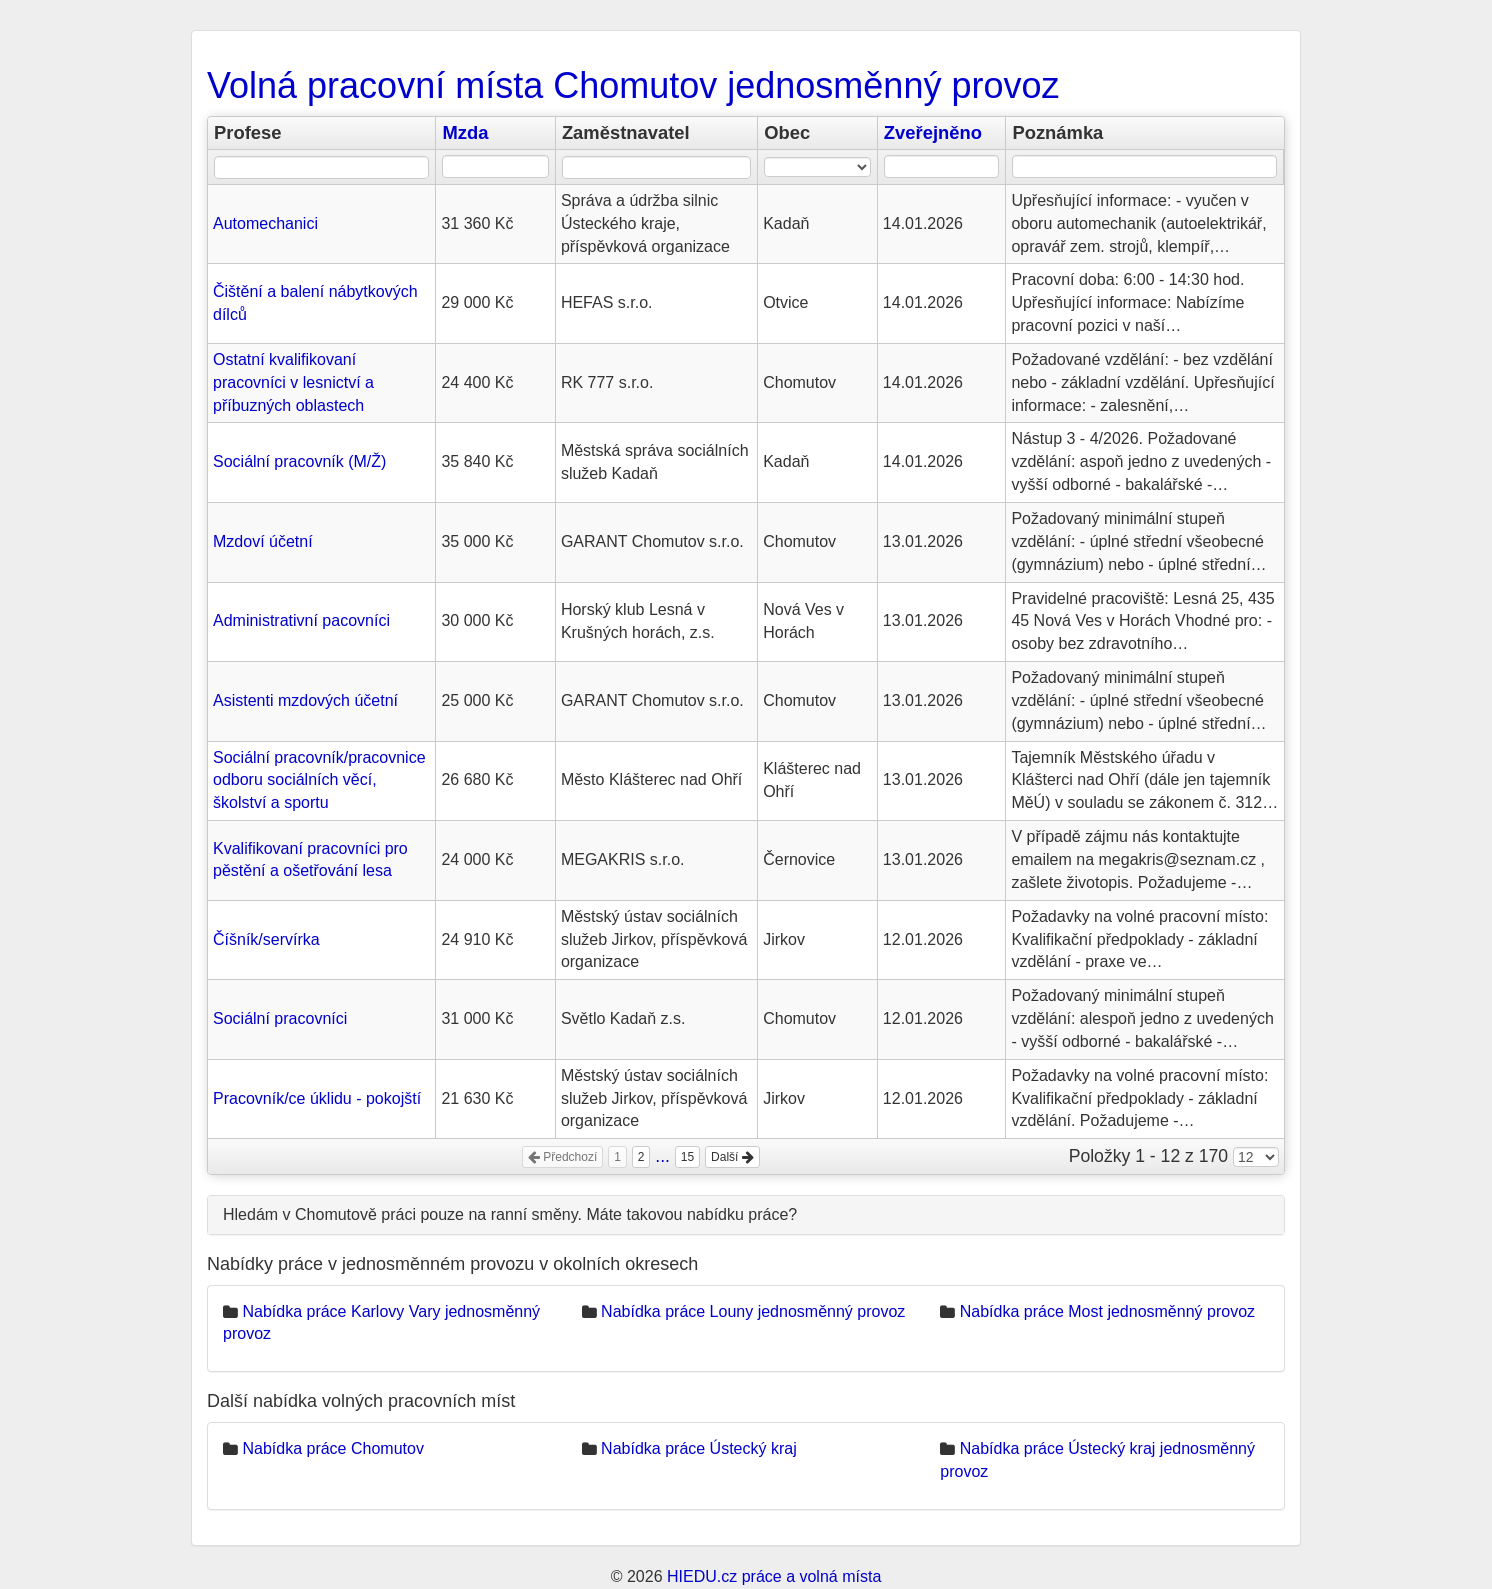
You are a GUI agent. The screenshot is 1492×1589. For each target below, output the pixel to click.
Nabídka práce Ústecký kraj (699, 1448)
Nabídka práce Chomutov (332, 1448)
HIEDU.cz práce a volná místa (774, 1576)
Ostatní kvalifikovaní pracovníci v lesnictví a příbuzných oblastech (293, 382)
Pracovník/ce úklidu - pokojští (317, 1098)
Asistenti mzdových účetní (305, 700)
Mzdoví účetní (263, 541)
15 (687, 1157)
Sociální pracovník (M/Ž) (299, 461)
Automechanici (265, 223)
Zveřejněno (933, 132)
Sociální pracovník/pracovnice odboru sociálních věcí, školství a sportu (319, 780)
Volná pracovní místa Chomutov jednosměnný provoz (633, 85)
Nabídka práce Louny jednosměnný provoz (753, 1311)
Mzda (465, 132)
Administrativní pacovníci (301, 620)
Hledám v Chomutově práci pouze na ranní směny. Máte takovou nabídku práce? (510, 1214)
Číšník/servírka (266, 939)
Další (732, 1157)
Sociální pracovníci (280, 1018)
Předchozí (562, 1157)
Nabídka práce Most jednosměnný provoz (1107, 1311)
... (662, 1156)
